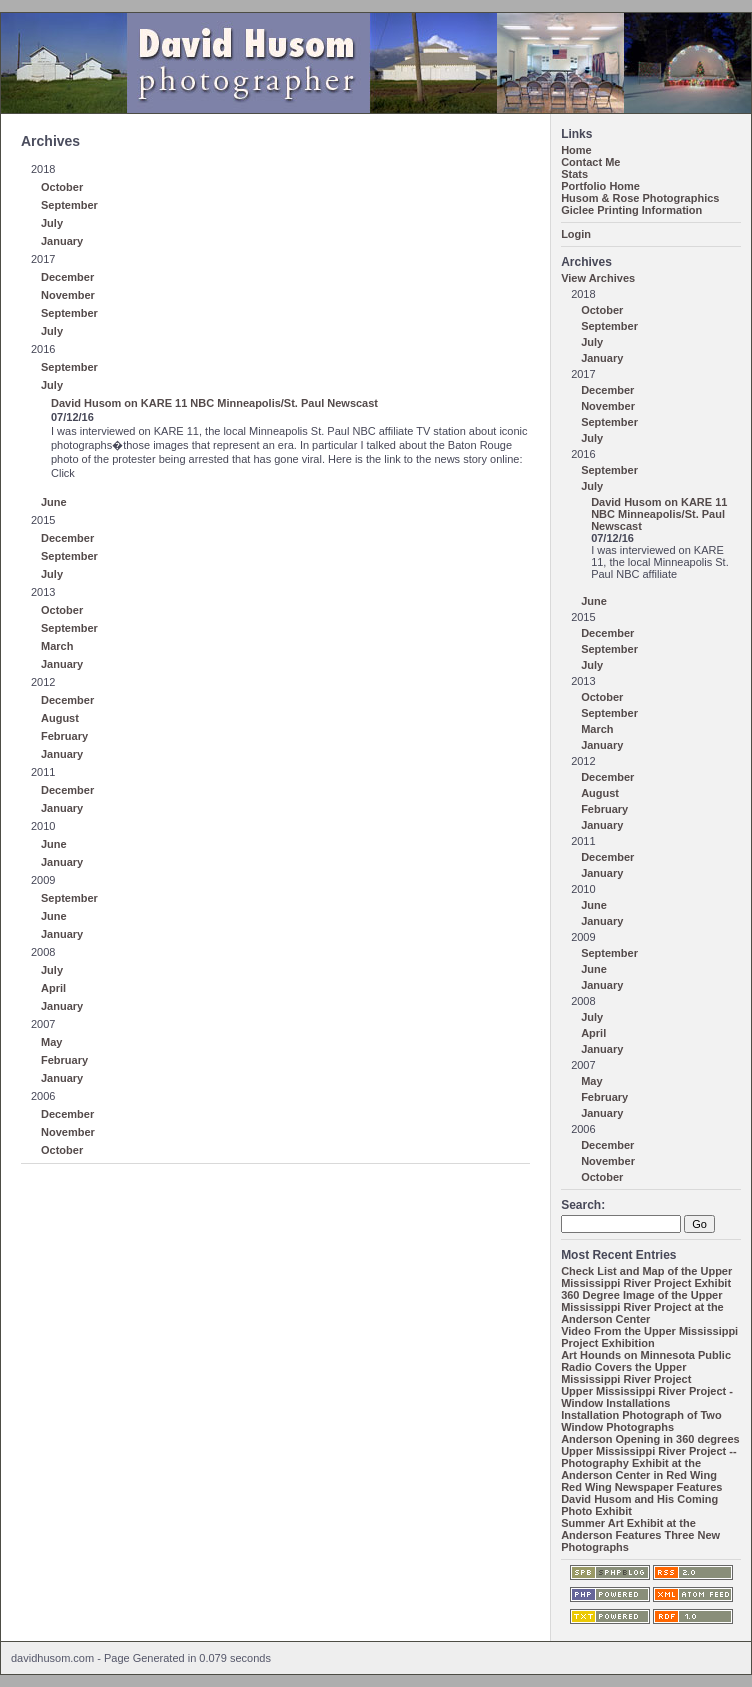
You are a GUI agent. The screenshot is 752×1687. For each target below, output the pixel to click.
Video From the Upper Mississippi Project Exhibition (649, 1337)
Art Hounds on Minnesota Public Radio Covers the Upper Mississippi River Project (646, 1367)
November (68, 295)
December (67, 277)
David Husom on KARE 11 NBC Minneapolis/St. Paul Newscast (214, 403)
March (57, 646)
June (54, 502)
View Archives (598, 278)
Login (576, 234)
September (69, 205)
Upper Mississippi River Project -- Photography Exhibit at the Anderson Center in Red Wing (648, 1463)
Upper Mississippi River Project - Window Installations (647, 1397)
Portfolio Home (600, 186)
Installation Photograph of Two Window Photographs (641, 1421)
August (60, 718)
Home (576, 150)
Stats (574, 174)
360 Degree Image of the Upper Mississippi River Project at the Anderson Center (642, 1307)
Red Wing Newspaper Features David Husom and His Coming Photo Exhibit (641, 1499)
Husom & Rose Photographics (640, 198)
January (62, 241)
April (53, 988)
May (51, 1042)
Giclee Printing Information (631, 210)
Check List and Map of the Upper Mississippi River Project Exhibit (646, 1277)
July (52, 223)
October (62, 187)
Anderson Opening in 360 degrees (650, 1439)
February (64, 736)
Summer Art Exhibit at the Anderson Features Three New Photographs (640, 1535)
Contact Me (590, 162)
